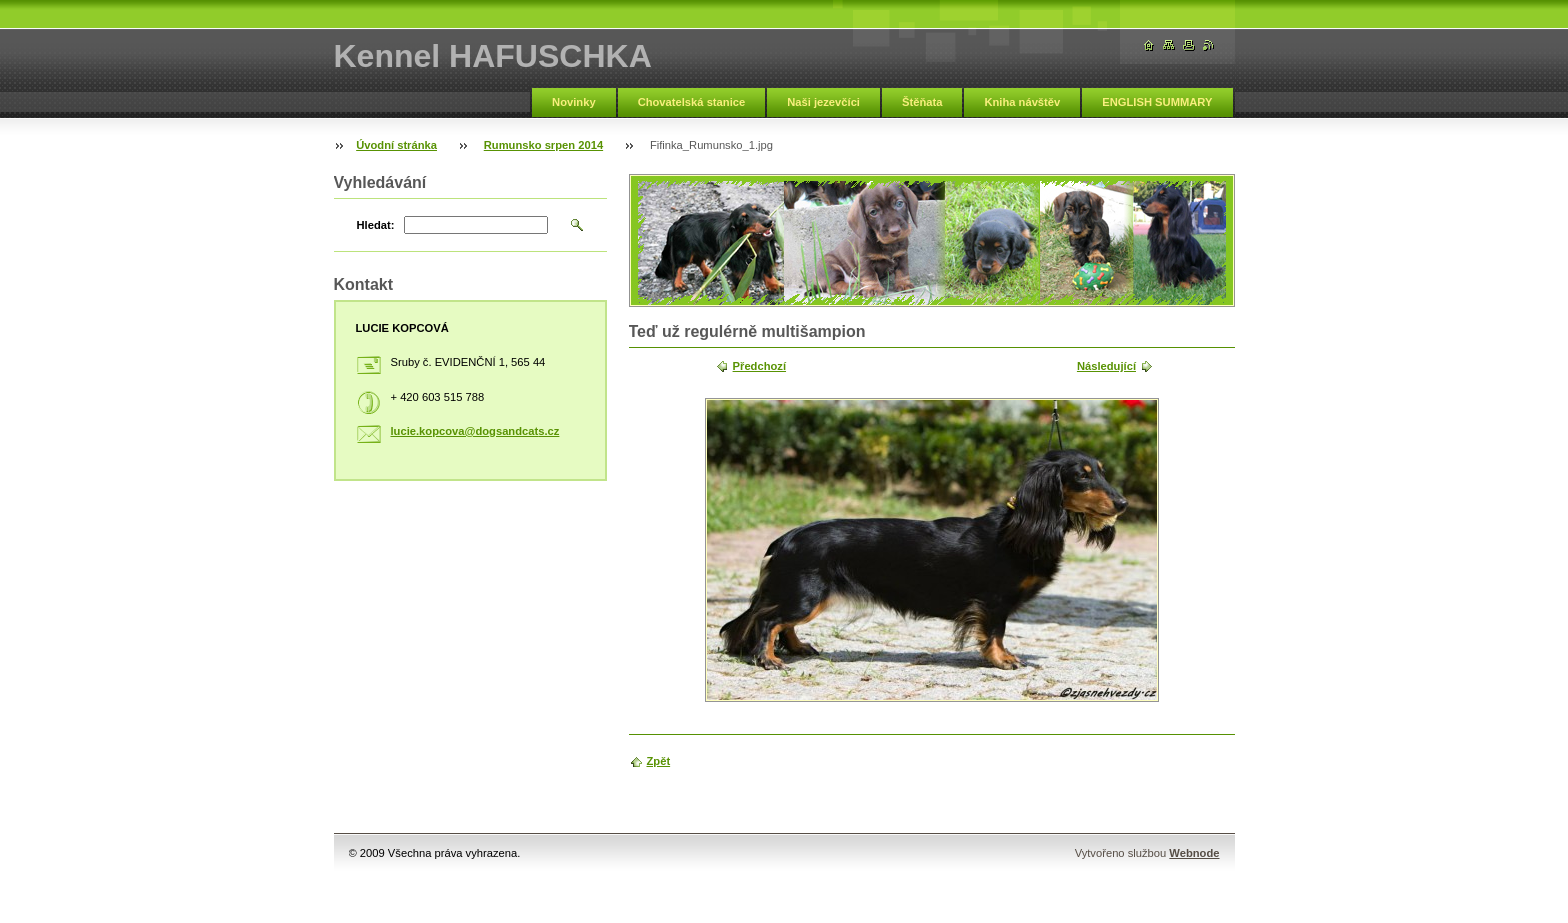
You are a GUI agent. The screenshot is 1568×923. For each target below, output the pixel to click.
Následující (1106, 366)
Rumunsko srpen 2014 (543, 145)
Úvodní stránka (396, 145)
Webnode (1194, 853)
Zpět (659, 761)
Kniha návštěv (1022, 102)
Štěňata (922, 102)
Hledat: (376, 225)
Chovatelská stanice (692, 102)
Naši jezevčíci (823, 102)
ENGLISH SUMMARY (1157, 102)
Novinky (574, 102)
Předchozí (759, 366)
